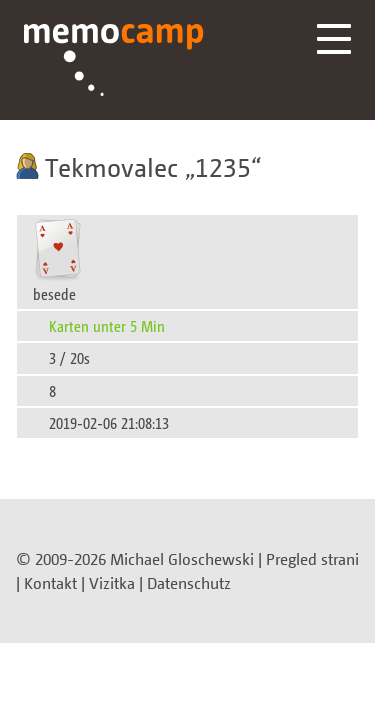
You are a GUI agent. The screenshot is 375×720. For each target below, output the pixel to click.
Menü (334, 39)
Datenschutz (189, 583)
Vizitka (112, 583)
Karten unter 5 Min (107, 325)
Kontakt (50, 583)
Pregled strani (312, 559)
